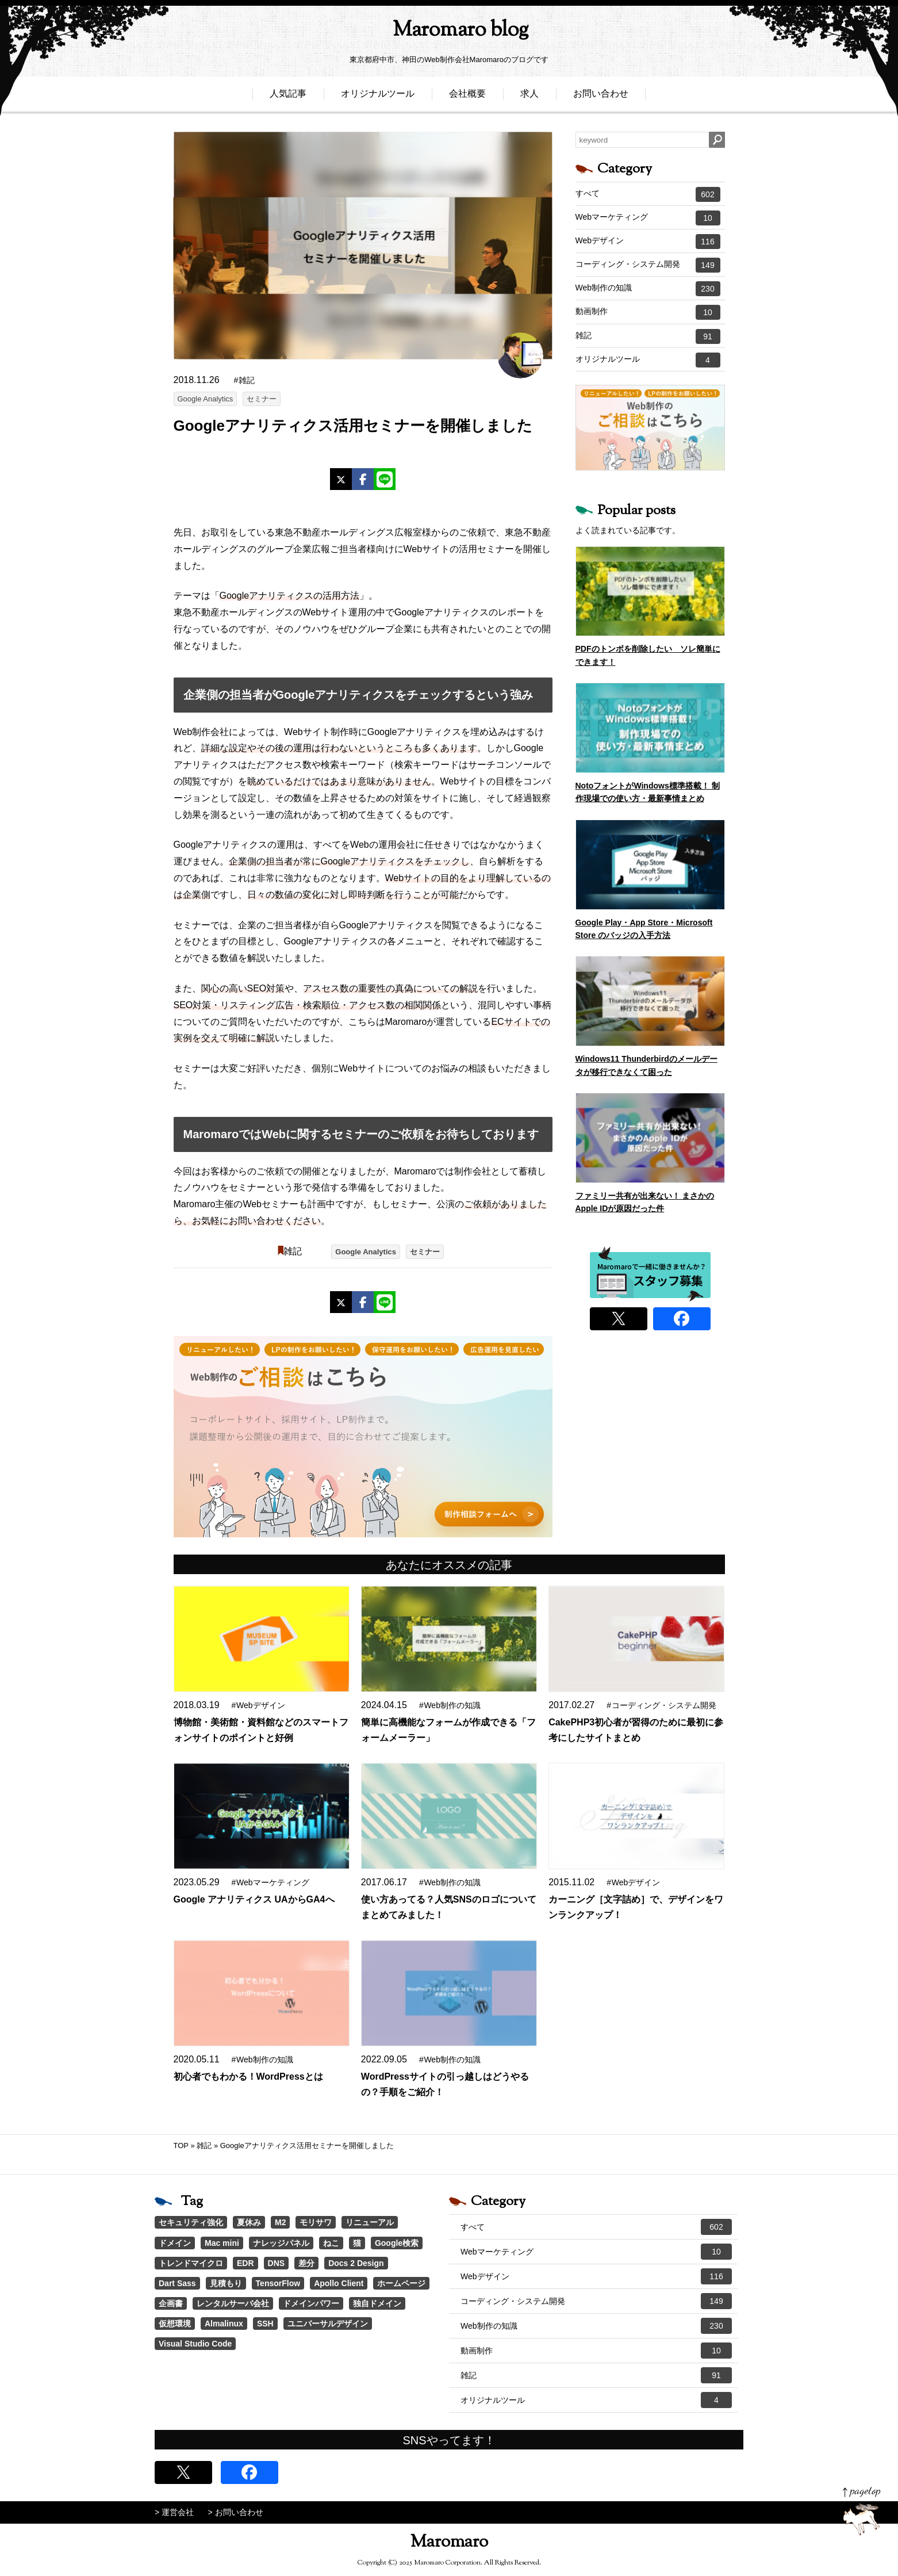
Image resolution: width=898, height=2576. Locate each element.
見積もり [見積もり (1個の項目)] (226, 2283)
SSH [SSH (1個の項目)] (265, 2323)
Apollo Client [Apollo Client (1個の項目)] (338, 2283)
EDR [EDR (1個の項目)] (245, 2263)
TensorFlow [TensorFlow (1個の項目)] (278, 2283)
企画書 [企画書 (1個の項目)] (171, 2303)
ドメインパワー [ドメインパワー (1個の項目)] (311, 2303)
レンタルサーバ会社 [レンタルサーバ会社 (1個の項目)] (233, 2303)
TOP (181, 2145)
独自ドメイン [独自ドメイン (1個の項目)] (377, 2303)
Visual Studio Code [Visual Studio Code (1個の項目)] (195, 2343)
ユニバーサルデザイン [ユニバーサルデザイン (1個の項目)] (327, 2323)
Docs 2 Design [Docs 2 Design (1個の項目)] (355, 2263)
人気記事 (288, 96)
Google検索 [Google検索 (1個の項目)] (397, 2243)
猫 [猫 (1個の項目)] (357, 2243)
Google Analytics (205, 399)
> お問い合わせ (235, 2512)
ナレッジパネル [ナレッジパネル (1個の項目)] (281, 2243)
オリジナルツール (378, 96)
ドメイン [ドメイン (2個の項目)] (175, 2243)
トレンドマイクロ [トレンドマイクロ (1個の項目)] (191, 2263)
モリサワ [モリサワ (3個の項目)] (316, 2222)
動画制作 (647, 312)
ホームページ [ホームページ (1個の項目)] (401, 2283)
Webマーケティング (647, 217)
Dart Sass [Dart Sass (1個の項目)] (177, 2283)
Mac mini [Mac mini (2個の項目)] (222, 2243)
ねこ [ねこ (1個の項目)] (331, 2243)
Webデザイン (647, 241)
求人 (529, 96)
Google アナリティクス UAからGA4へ (254, 1899)
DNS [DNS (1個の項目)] (276, 2263)
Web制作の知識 (647, 288)
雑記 (292, 1251)
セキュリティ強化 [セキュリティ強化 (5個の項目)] (191, 2222)
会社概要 (467, 96)
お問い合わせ (600, 96)
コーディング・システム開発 (647, 265)
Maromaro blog (449, 32)
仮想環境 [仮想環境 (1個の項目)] (175, 2323)
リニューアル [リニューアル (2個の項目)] (370, 2222)
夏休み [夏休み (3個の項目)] (249, 2222)
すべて (647, 194)
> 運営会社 (174, 2512)
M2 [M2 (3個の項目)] (280, 2222)
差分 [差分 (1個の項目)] (306, 2263)
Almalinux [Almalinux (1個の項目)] (224, 2323)
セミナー (262, 399)
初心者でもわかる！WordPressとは (248, 2076)
